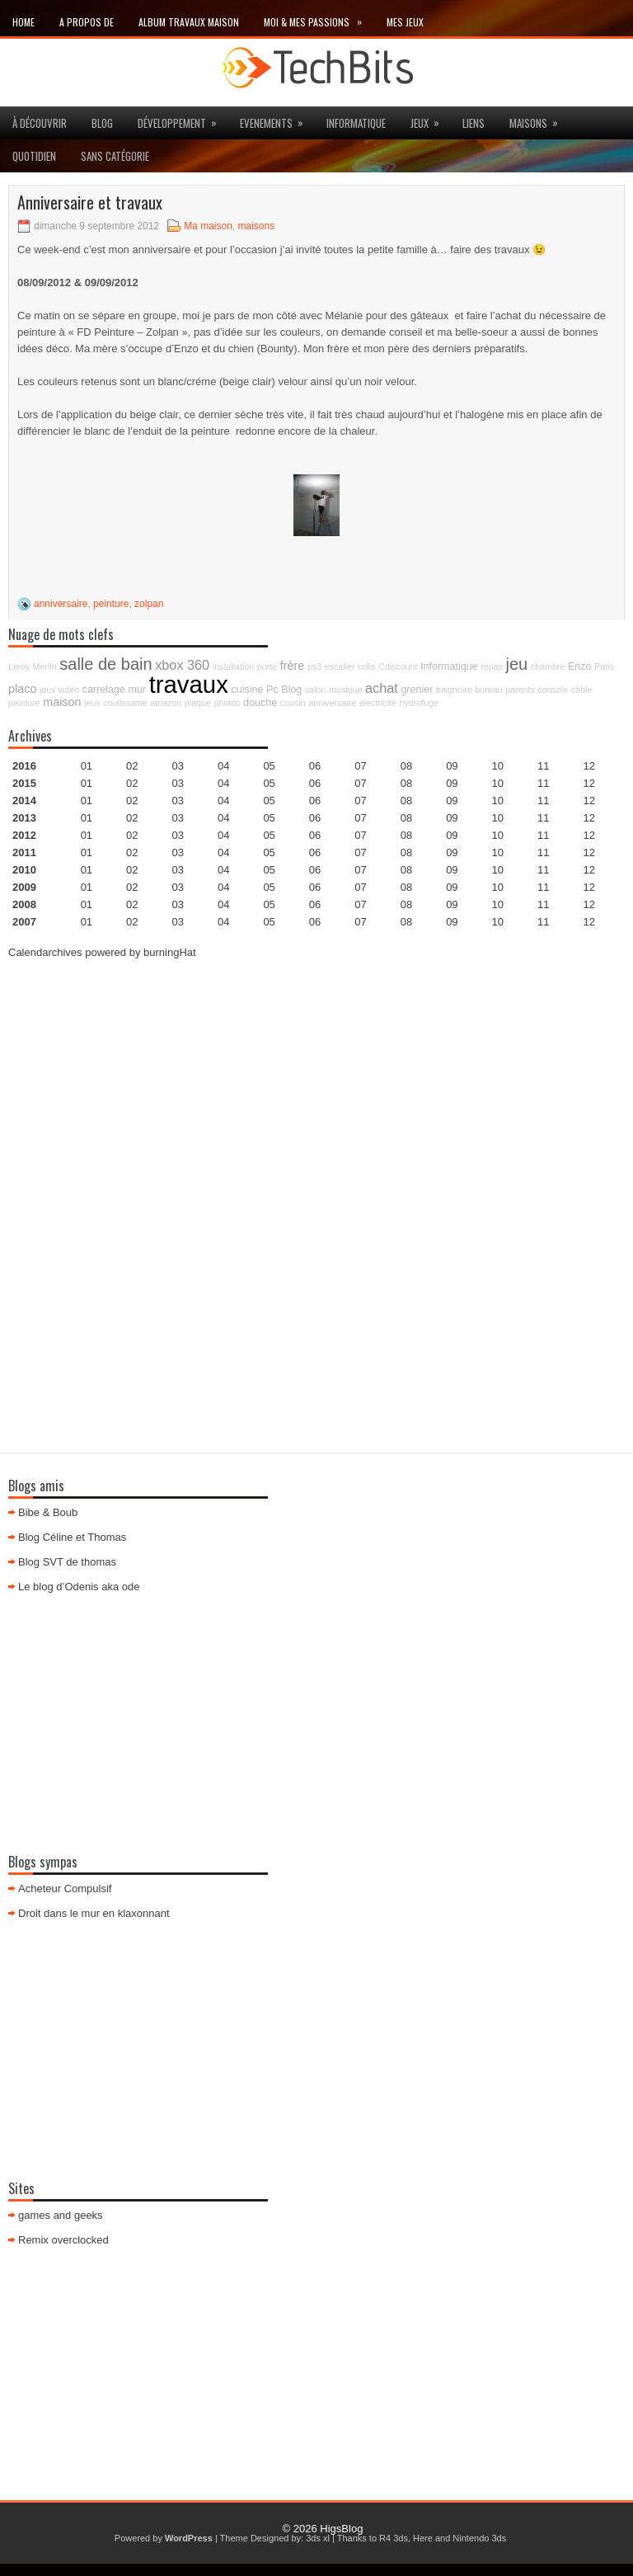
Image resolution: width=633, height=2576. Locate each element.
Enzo (580, 666)
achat (381, 687)
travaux (188, 684)
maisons (539, 118)
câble (581, 690)
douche (260, 703)
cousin (293, 703)
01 (86, 766)
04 (223, 766)
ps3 (314, 666)
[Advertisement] (316, 1089)
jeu (517, 664)
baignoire (454, 690)
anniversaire (60, 604)
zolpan (148, 604)
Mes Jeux (405, 22)
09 (451, 783)
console (552, 690)
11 (543, 835)
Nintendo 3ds (479, 2538)
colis (366, 666)
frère (292, 665)
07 (360, 800)
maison (62, 702)
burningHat (169, 952)
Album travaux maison (188, 22)
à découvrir (39, 123)
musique (345, 690)
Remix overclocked (63, 2240)
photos (226, 703)
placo (22, 688)
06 (315, 800)
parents (520, 690)
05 (268, 818)
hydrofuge (419, 703)
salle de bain (105, 664)
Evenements (277, 118)
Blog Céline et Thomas (72, 1537)
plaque (198, 703)
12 (588, 800)
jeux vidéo (59, 690)
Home (23, 22)
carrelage (103, 689)
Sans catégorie (115, 156)
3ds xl (318, 2538)
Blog (102, 123)
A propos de (86, 22)
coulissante (125, 703)
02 (132, 766)
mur (137, 689)
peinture (111, 604)
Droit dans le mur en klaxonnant (94, 1913)
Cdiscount (397, 666)
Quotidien (34, 156)
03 (178, 766)
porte (267, 666)
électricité (377, 703)
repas (492, 666)
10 (498, 835)
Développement (182, 118)
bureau (488, 690)
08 (406, 800)
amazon (165, 703)
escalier (340, 666)
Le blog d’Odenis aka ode (78, 1586)
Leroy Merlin (32, 666)
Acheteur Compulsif (64, 1888)
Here (423, 2538)
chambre (548, 666)
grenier (417, 689)
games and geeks (60, 2215)
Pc (272, 689)
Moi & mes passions (319, 18)
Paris (604, 666)
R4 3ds (393, 2538)
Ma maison (208, 226)
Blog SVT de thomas (67, 1562)
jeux (430, 118)
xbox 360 (182, 664)
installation (233, 666)
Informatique (356, 123)
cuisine (247, 689)
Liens (473, 123)
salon (315, 690)
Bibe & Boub (47, 1512)
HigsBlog (341, 2528)
